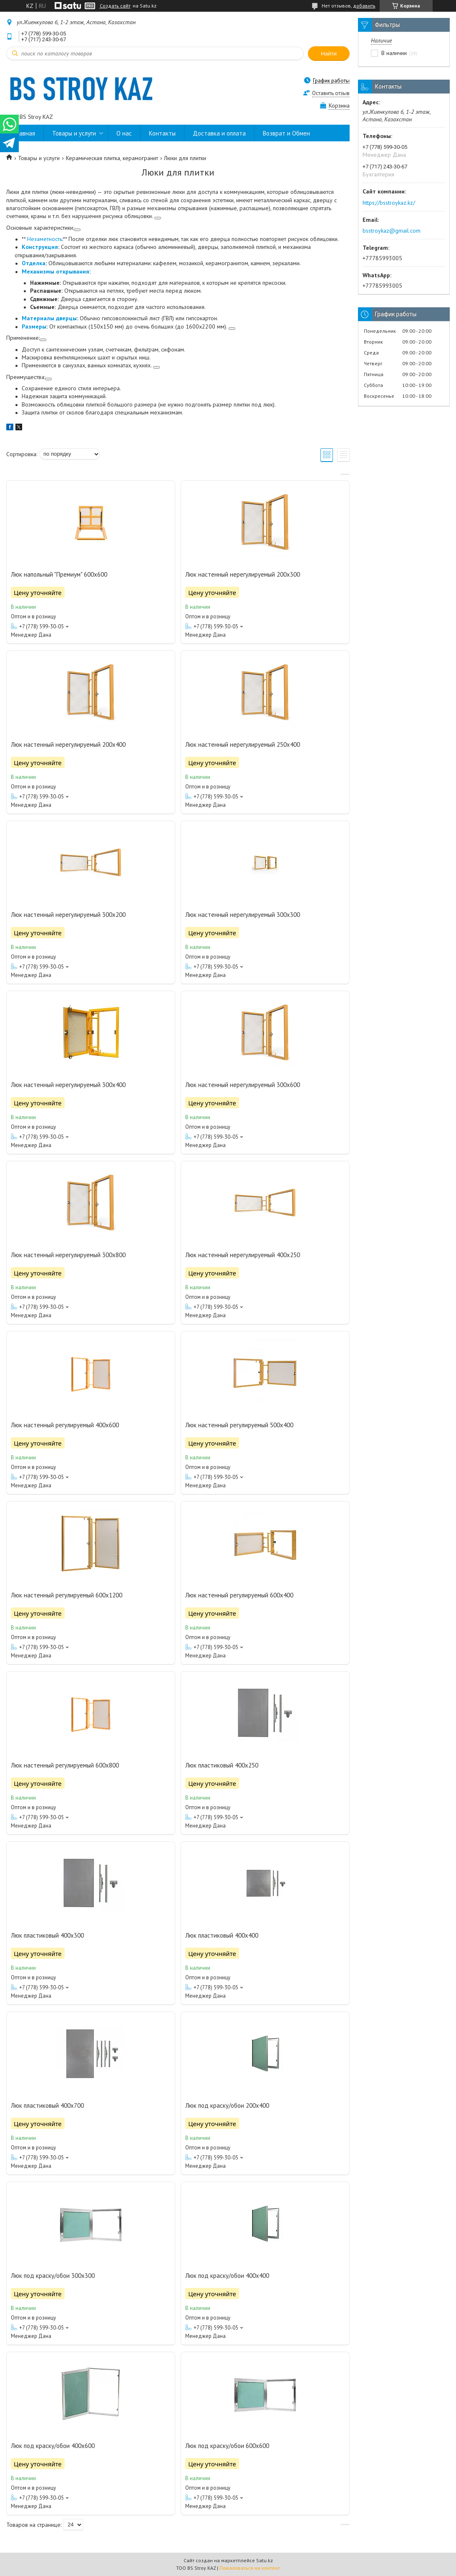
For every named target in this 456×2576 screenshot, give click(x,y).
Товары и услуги (74, 133)
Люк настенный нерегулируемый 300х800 (68, 1255)
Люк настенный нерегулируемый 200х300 (242, 574)
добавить (364, 6)
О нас (124, 133)
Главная (25, 133)
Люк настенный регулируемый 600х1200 (66, 1595)
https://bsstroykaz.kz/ (389, 202)
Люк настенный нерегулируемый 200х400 (68, 744)
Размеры (34, 326)
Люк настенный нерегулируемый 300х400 (68, 1085)
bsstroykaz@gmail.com (392, 230)
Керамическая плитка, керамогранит (112, 158)
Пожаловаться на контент (249, 2568)
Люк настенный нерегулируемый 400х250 (242, 1255)
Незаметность (44, 239)
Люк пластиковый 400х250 (221, 1765)
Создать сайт (115, 6)
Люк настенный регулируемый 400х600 (65, 1425)
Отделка (33, 263)
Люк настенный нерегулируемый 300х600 (242, 1085)
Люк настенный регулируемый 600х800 (65, 1765)
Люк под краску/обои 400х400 (227, 2276)
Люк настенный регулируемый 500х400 (239, 1425)
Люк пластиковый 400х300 (47, 1935)
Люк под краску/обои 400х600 (53, 2446)
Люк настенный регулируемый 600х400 (239, 1595)
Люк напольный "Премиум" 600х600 (59, 574)
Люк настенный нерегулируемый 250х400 (242, 744)
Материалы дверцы (49, 318)
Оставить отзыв (331, 93)
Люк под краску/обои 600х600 (227, 2446)
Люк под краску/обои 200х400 (227, 2105)
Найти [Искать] (329, 53)
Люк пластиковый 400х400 (221, 1935)
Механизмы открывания (55, 271)
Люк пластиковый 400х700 (47, 2105)
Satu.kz (264, 2560)
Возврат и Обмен (286, 133)
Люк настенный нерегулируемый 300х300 (242, 915)
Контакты (162, 133)
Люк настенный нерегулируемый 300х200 (68, 915)
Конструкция (40, 247)
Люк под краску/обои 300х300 (53, 2276)
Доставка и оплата (219, 133)
